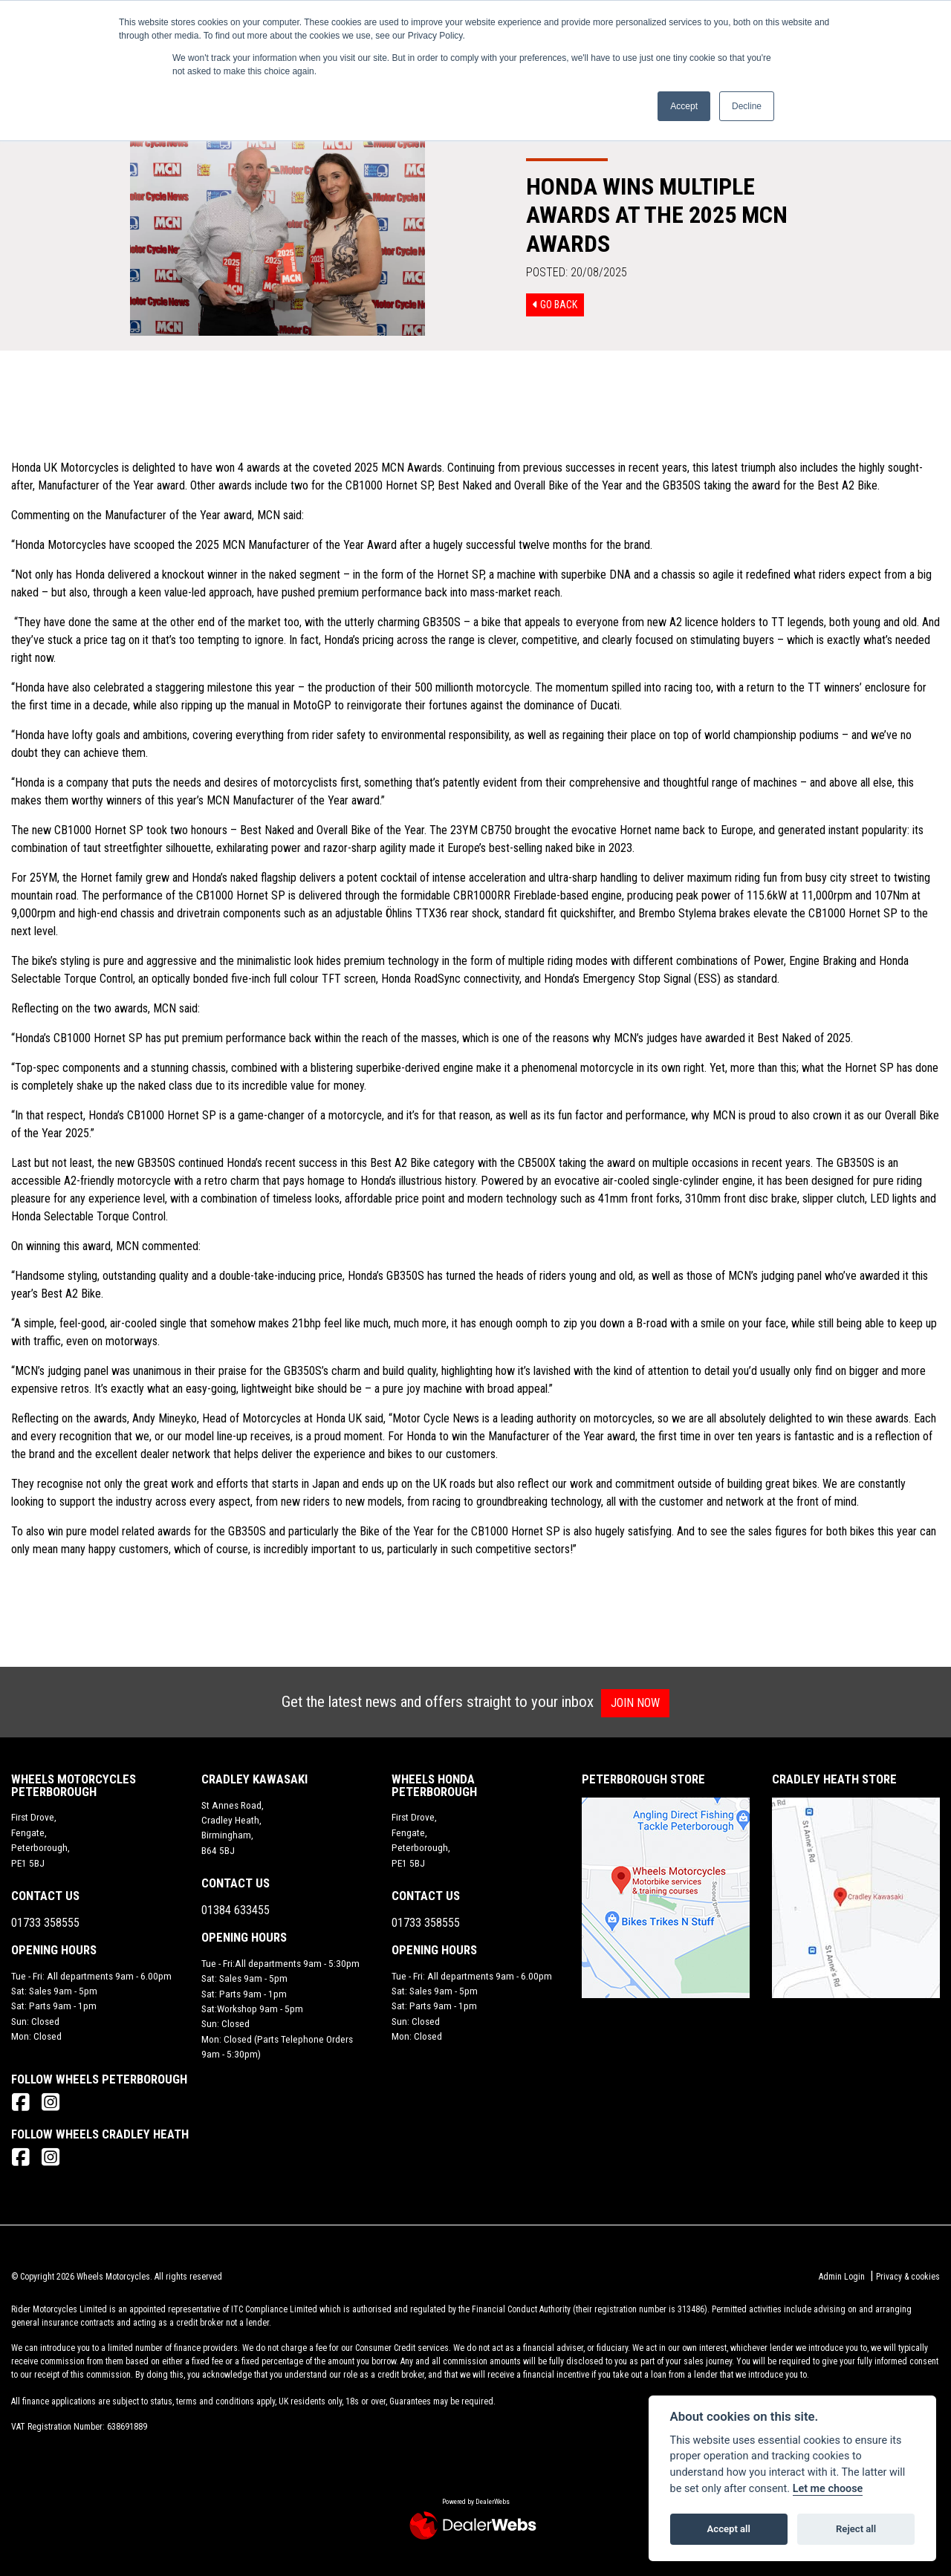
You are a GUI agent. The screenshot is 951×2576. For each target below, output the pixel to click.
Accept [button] (684, 106)
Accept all (728, 2528)
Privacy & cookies (908, 2276)
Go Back (555, 304)
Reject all (856, 2528)
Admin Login (842, 2276)
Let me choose (828, 2488)
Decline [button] (747, 106)
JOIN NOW (641, 1703)
